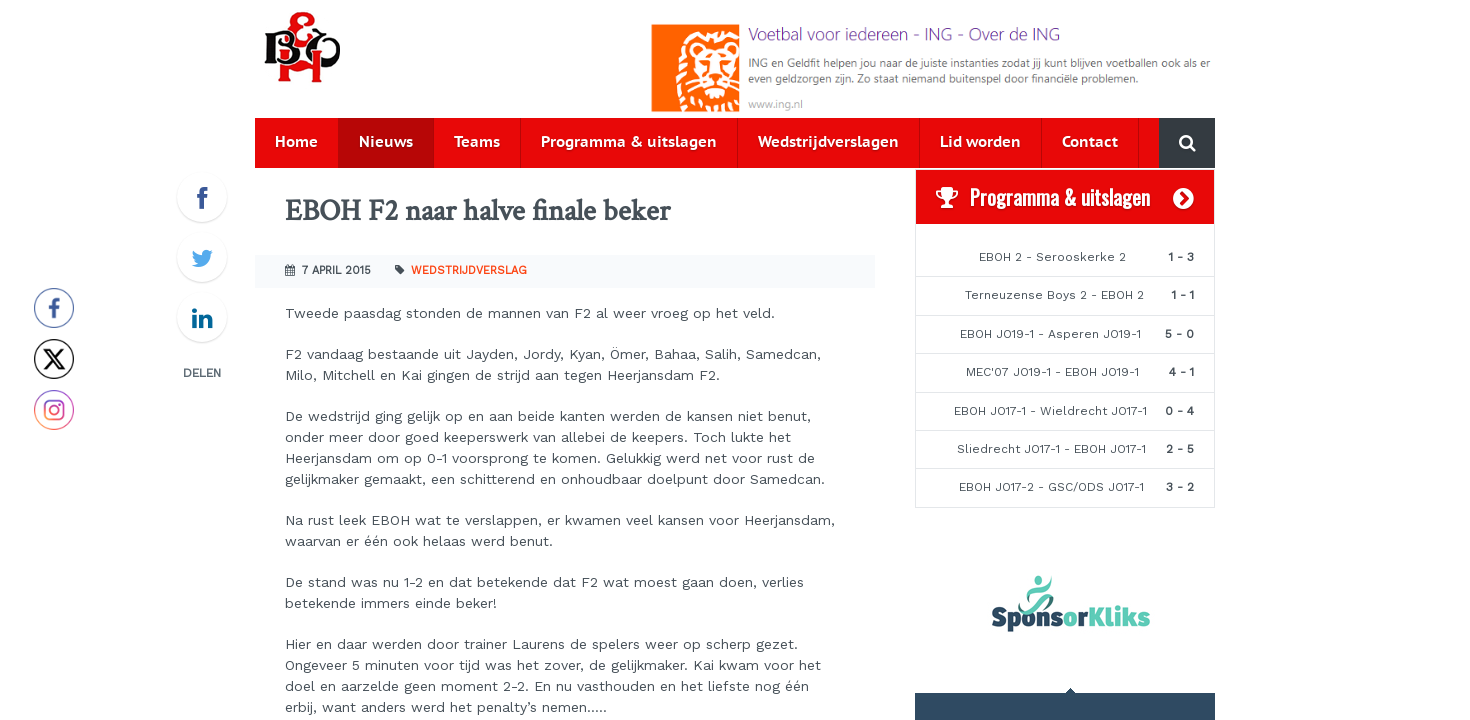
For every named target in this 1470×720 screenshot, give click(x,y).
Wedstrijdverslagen (828, 142)
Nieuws (386, 142)
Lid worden (980, 142)
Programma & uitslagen (629, 142)
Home (296, 142)
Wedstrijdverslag (469, 270)
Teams (477, 142)
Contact (1090, 142)
